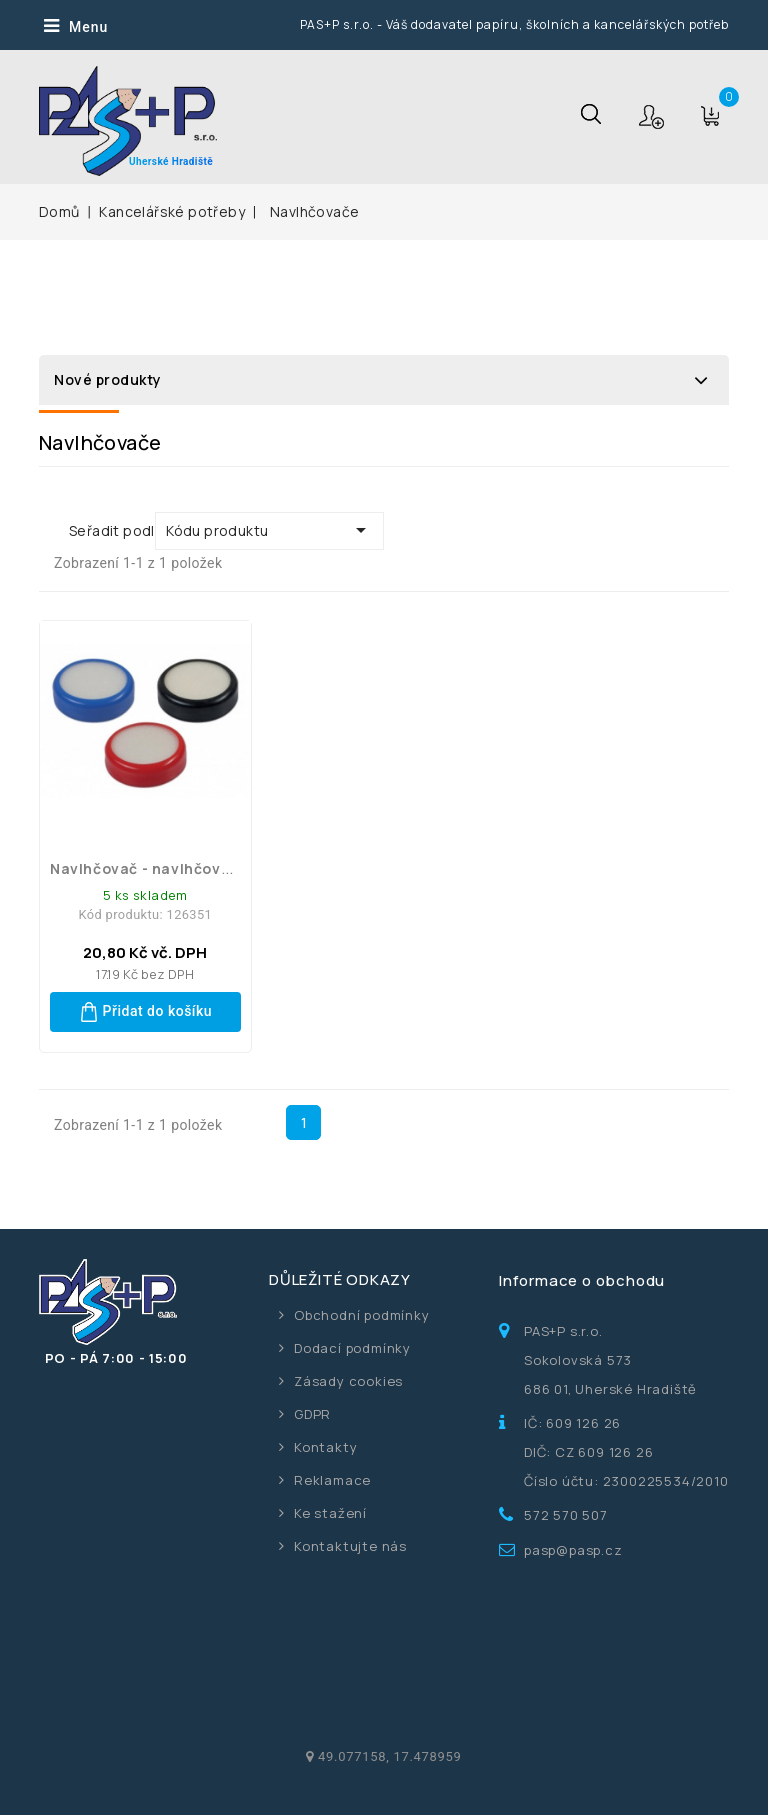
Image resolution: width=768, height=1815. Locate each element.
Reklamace (332, 1480)
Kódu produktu (269, 530)
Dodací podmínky (352, 1348)
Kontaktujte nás (350, 1546)
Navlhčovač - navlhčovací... (154, 868)
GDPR (312, 1414)
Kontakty (325, 1447)
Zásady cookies (348, 1381)
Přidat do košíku (146, 1012)
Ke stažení (330, 1513)
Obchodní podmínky (362, 1315)
